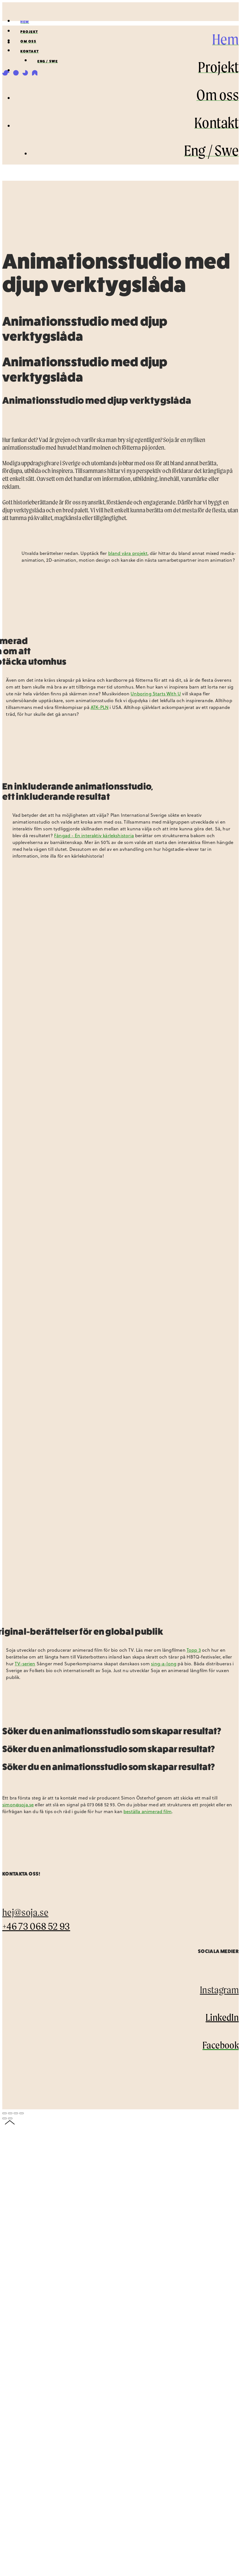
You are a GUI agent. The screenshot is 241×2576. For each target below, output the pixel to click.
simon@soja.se (18, 1804)
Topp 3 (194, 1650)
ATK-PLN (99, 707)
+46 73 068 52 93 (36, 1926)
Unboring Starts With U (156, 694)
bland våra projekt (128, 553)
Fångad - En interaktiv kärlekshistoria (94, 836)
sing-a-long (163, 1664)
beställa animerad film (147, 1811)
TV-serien (25, 1664)
